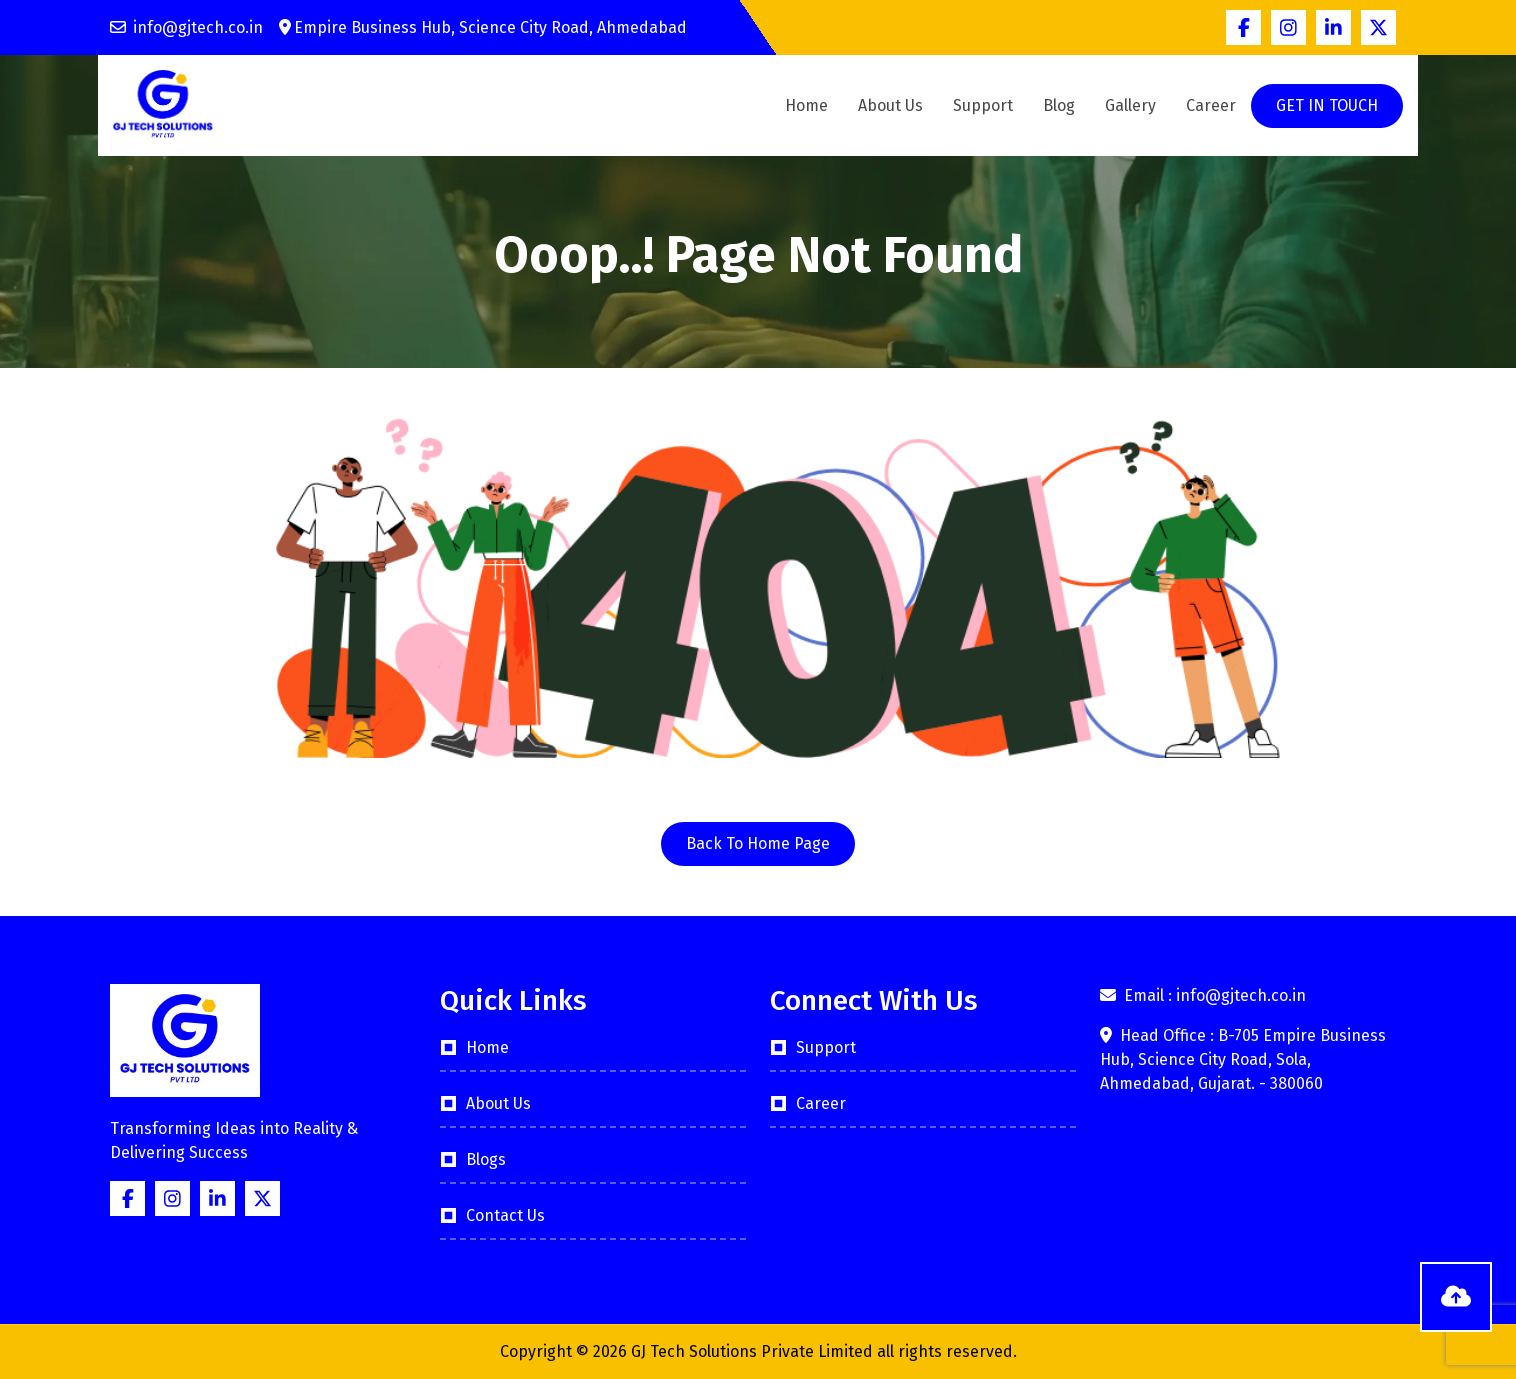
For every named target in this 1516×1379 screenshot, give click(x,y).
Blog (1059, 105)
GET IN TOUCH (1327, 105)
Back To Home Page (758, 843)
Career (1211, 105)
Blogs (486, 1159)
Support (983, 105)
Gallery (1130, 105)
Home (806, 105)
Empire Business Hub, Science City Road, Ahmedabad (483, 27)
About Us (890, 105)
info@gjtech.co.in (186, 27)
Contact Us (505, 1215)
